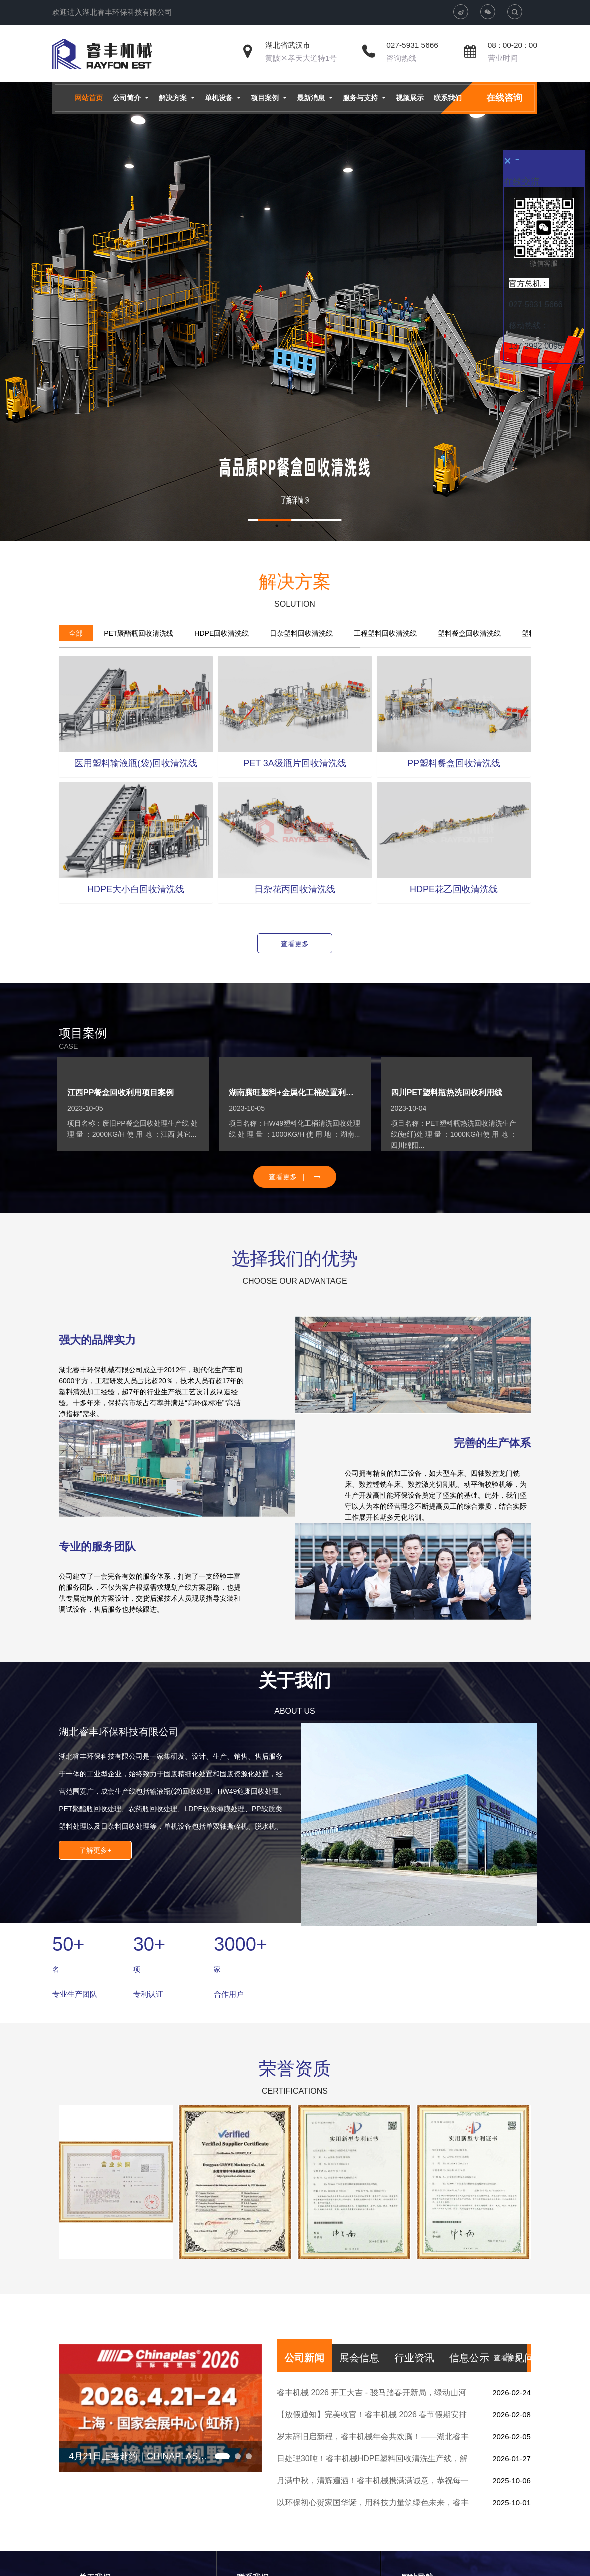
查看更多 (295, 944)
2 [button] (289, 526)
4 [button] (313, 526)
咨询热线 (401, 58)
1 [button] (277, 526)
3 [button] (301, 526)
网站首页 (89, 98)
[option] (295, 311)
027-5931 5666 (412, 45)
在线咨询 (504, 98)
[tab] (76, 633)
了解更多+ (96, 1850)
